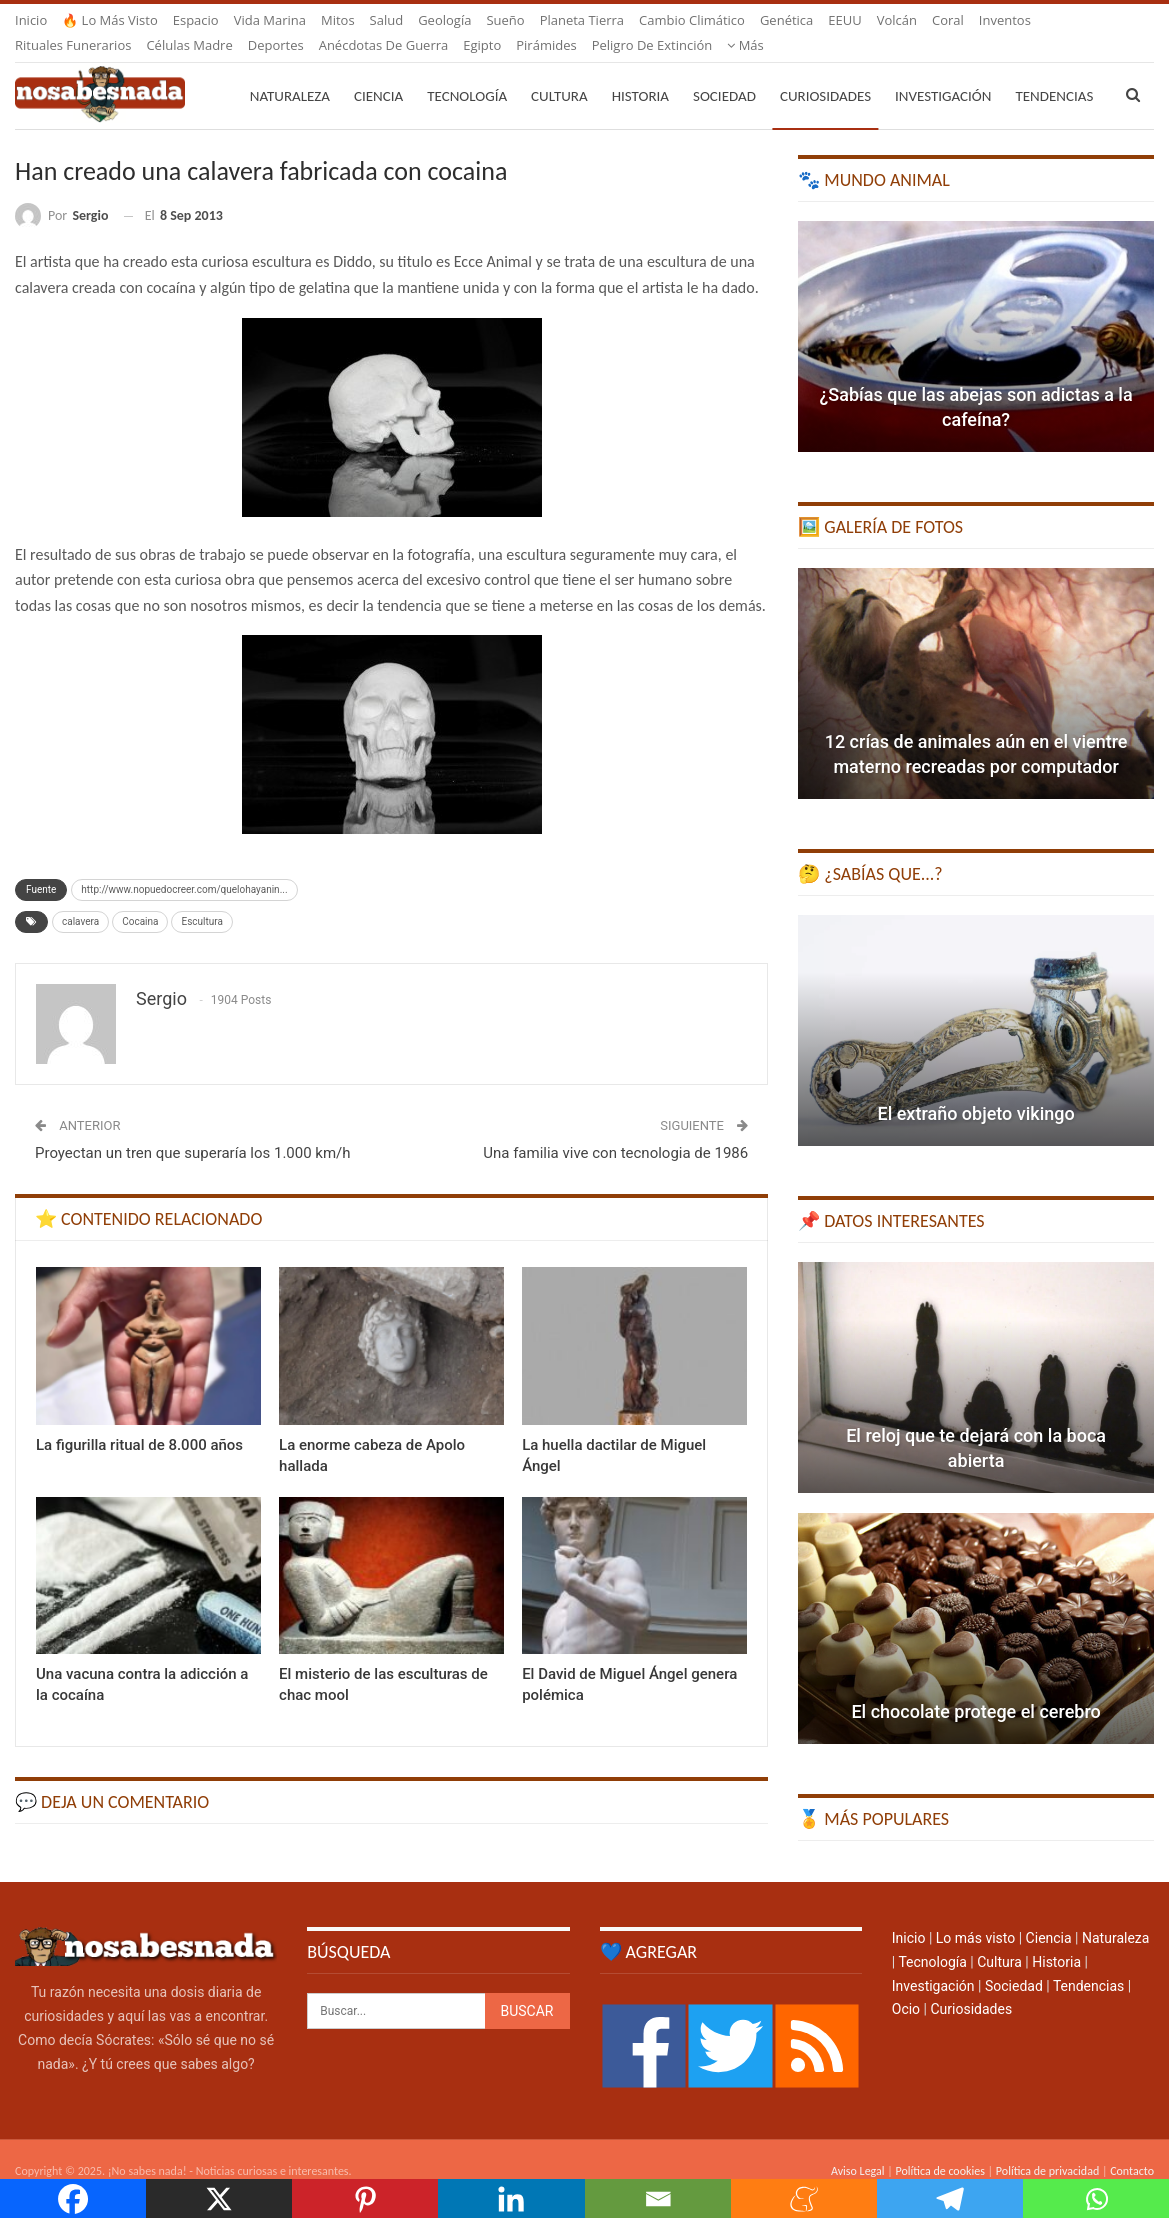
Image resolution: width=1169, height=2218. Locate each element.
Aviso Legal (858, 2147)
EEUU (844, 20)
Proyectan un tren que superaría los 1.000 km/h (193, 1129)
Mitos (338, 20)
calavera (80, 897)
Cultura (559, 72)
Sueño (505, 20)
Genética (786, 20)
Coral (948, 20)
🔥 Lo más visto (110, 20)
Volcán (897, 20)
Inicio (31, 20)
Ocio (906, 1985)
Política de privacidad (1047, 2147)
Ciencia (378, 72)
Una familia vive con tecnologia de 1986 (615, 1129)
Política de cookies (939, 2147)
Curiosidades (825, 72)
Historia (640, 72)
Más (997, 20)
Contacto (1132, 2147)
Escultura (201, 897)
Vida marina (270, 20)
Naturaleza (290, 72)
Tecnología (467, 72)
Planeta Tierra (582, 20)
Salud (387, 20)
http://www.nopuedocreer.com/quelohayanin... (184, 865)
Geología (444, 20)
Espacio (196, 20)
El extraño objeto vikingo (975, 1089)
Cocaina (140, 897)
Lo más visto (975, 1914)
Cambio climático (692, 20)
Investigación (943, 72)
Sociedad (724, 72)
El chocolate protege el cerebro (975, 1687)
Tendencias (1088, 1962)
